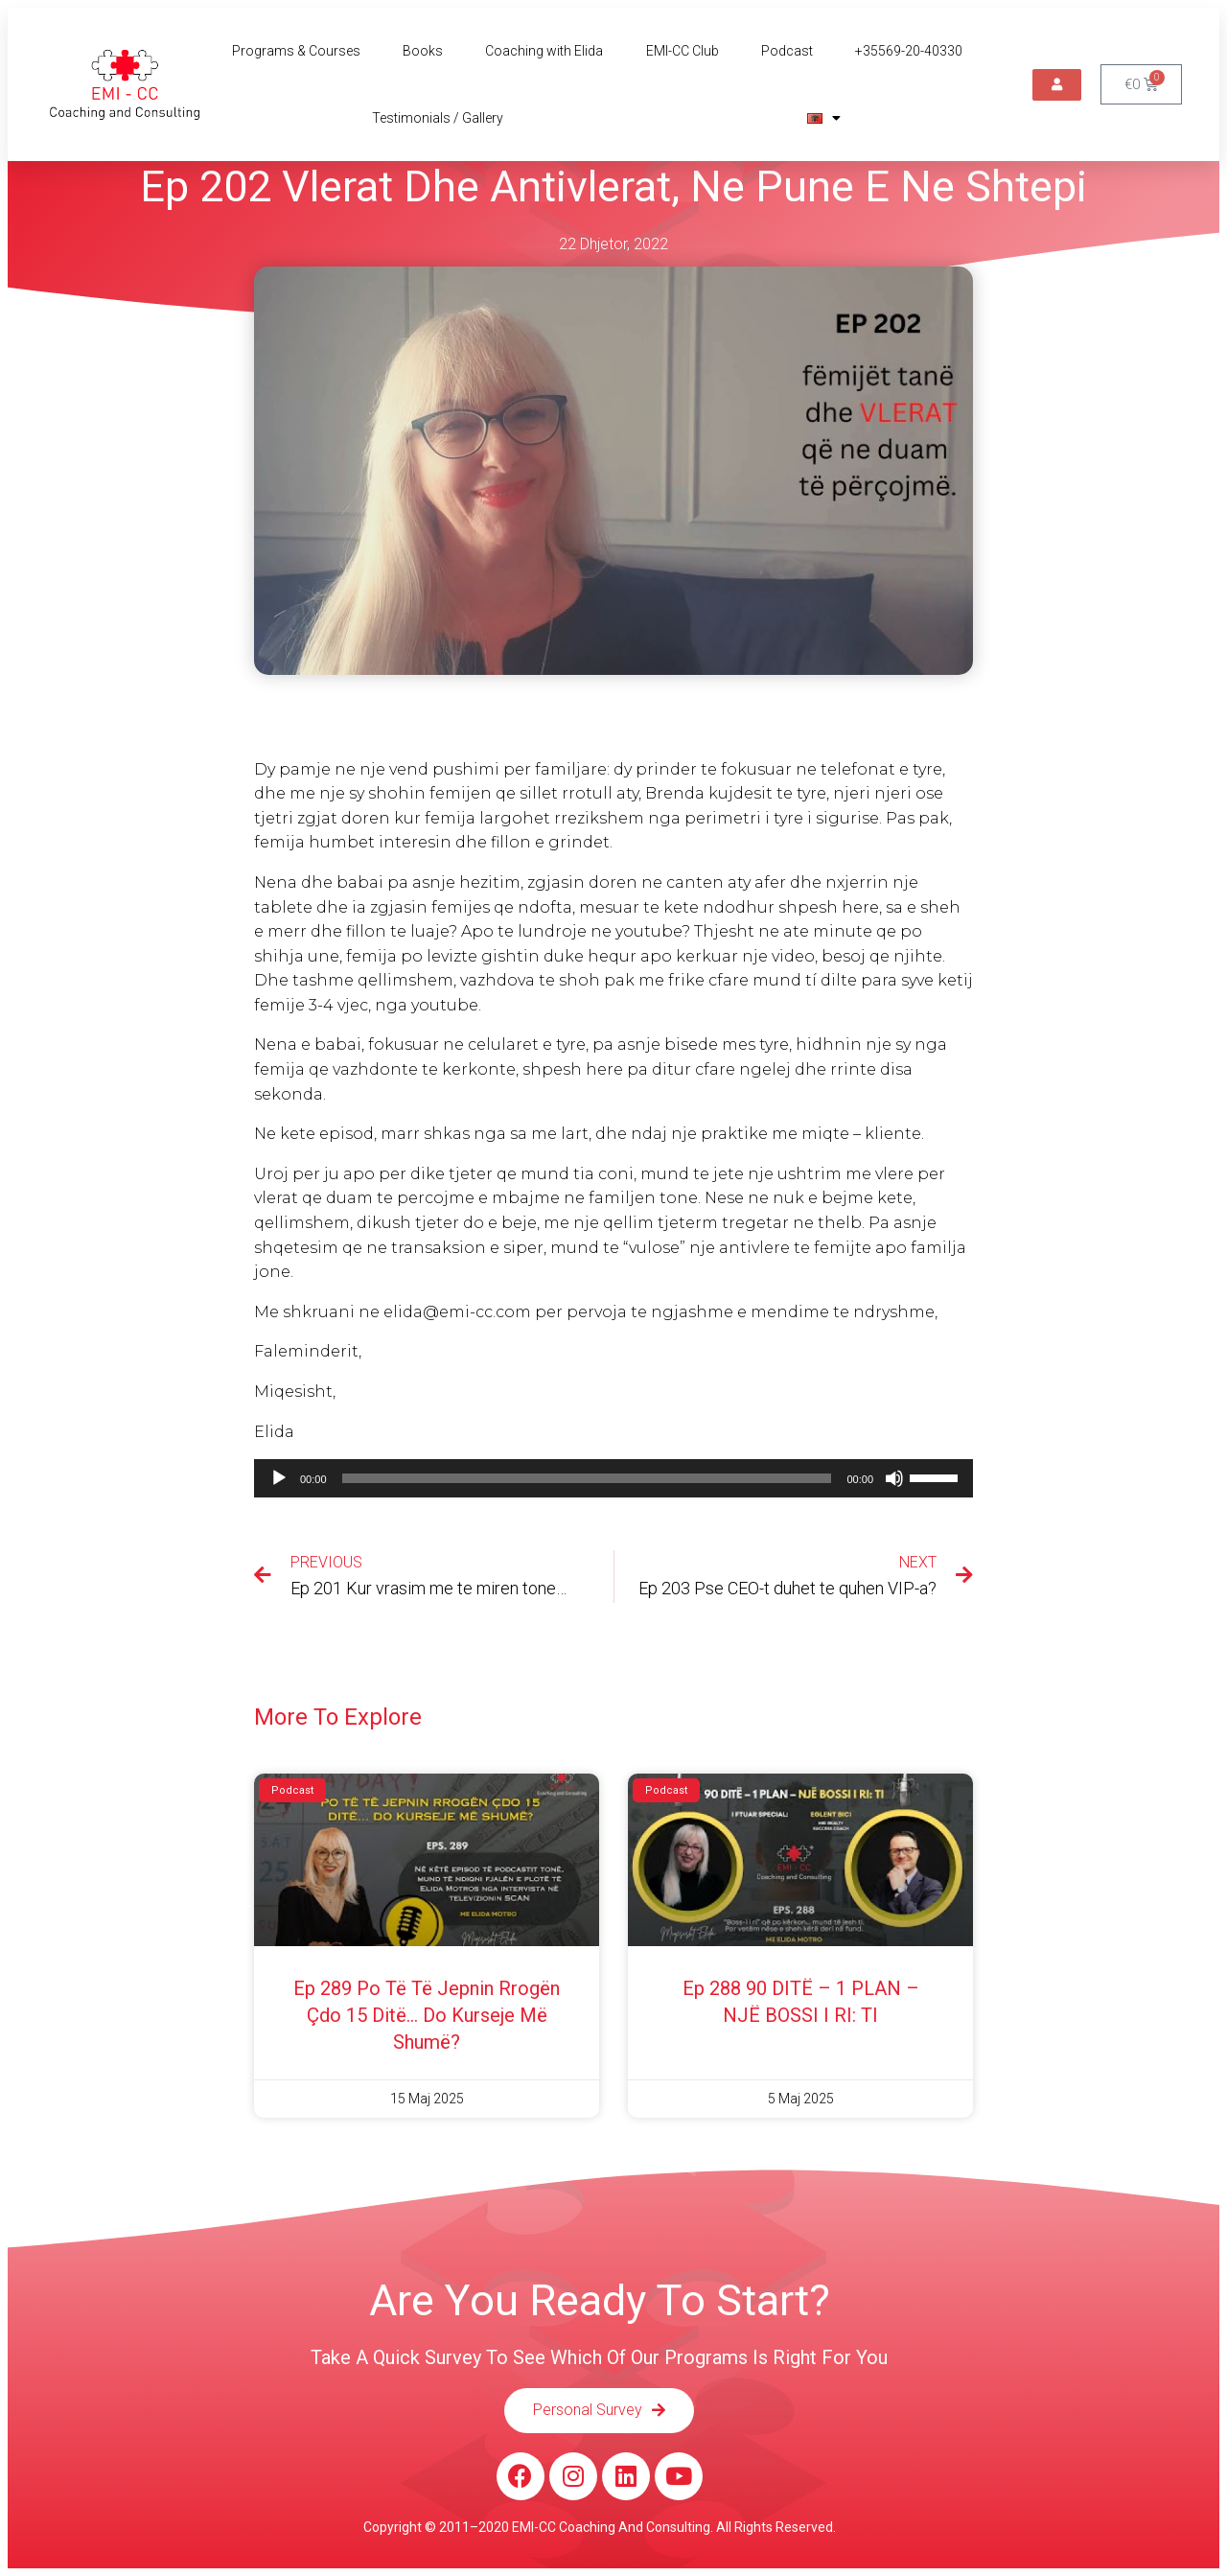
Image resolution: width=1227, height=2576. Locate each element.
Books (423, 50)
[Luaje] (279, 1478)
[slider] (587, 1478)
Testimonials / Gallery (437, 118)
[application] (613, 1478)
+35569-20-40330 (908, 50)
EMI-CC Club (682, 50)
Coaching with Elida (544, 50)
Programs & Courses (296, 50)
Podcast (787, 50)
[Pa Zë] (894, 1478)
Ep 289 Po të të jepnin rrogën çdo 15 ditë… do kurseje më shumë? (426, 2015)
